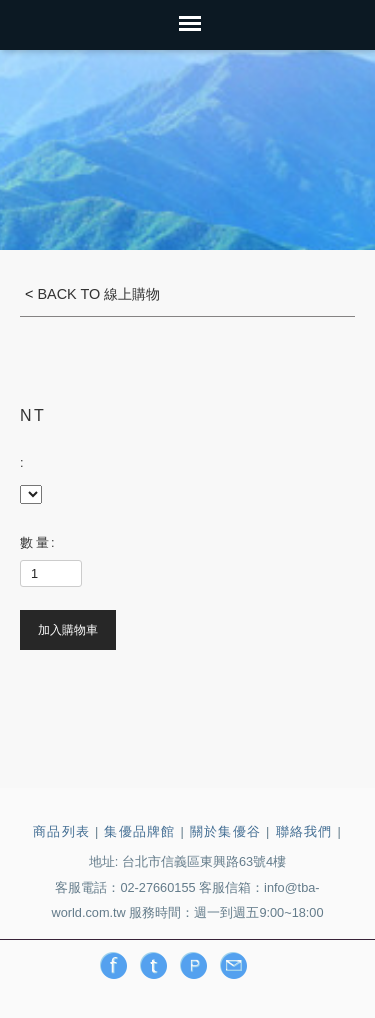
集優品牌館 (139, 831)
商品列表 (61, 831)
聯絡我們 (304, 831)
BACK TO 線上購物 (96, 294)
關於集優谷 (225, 831)
